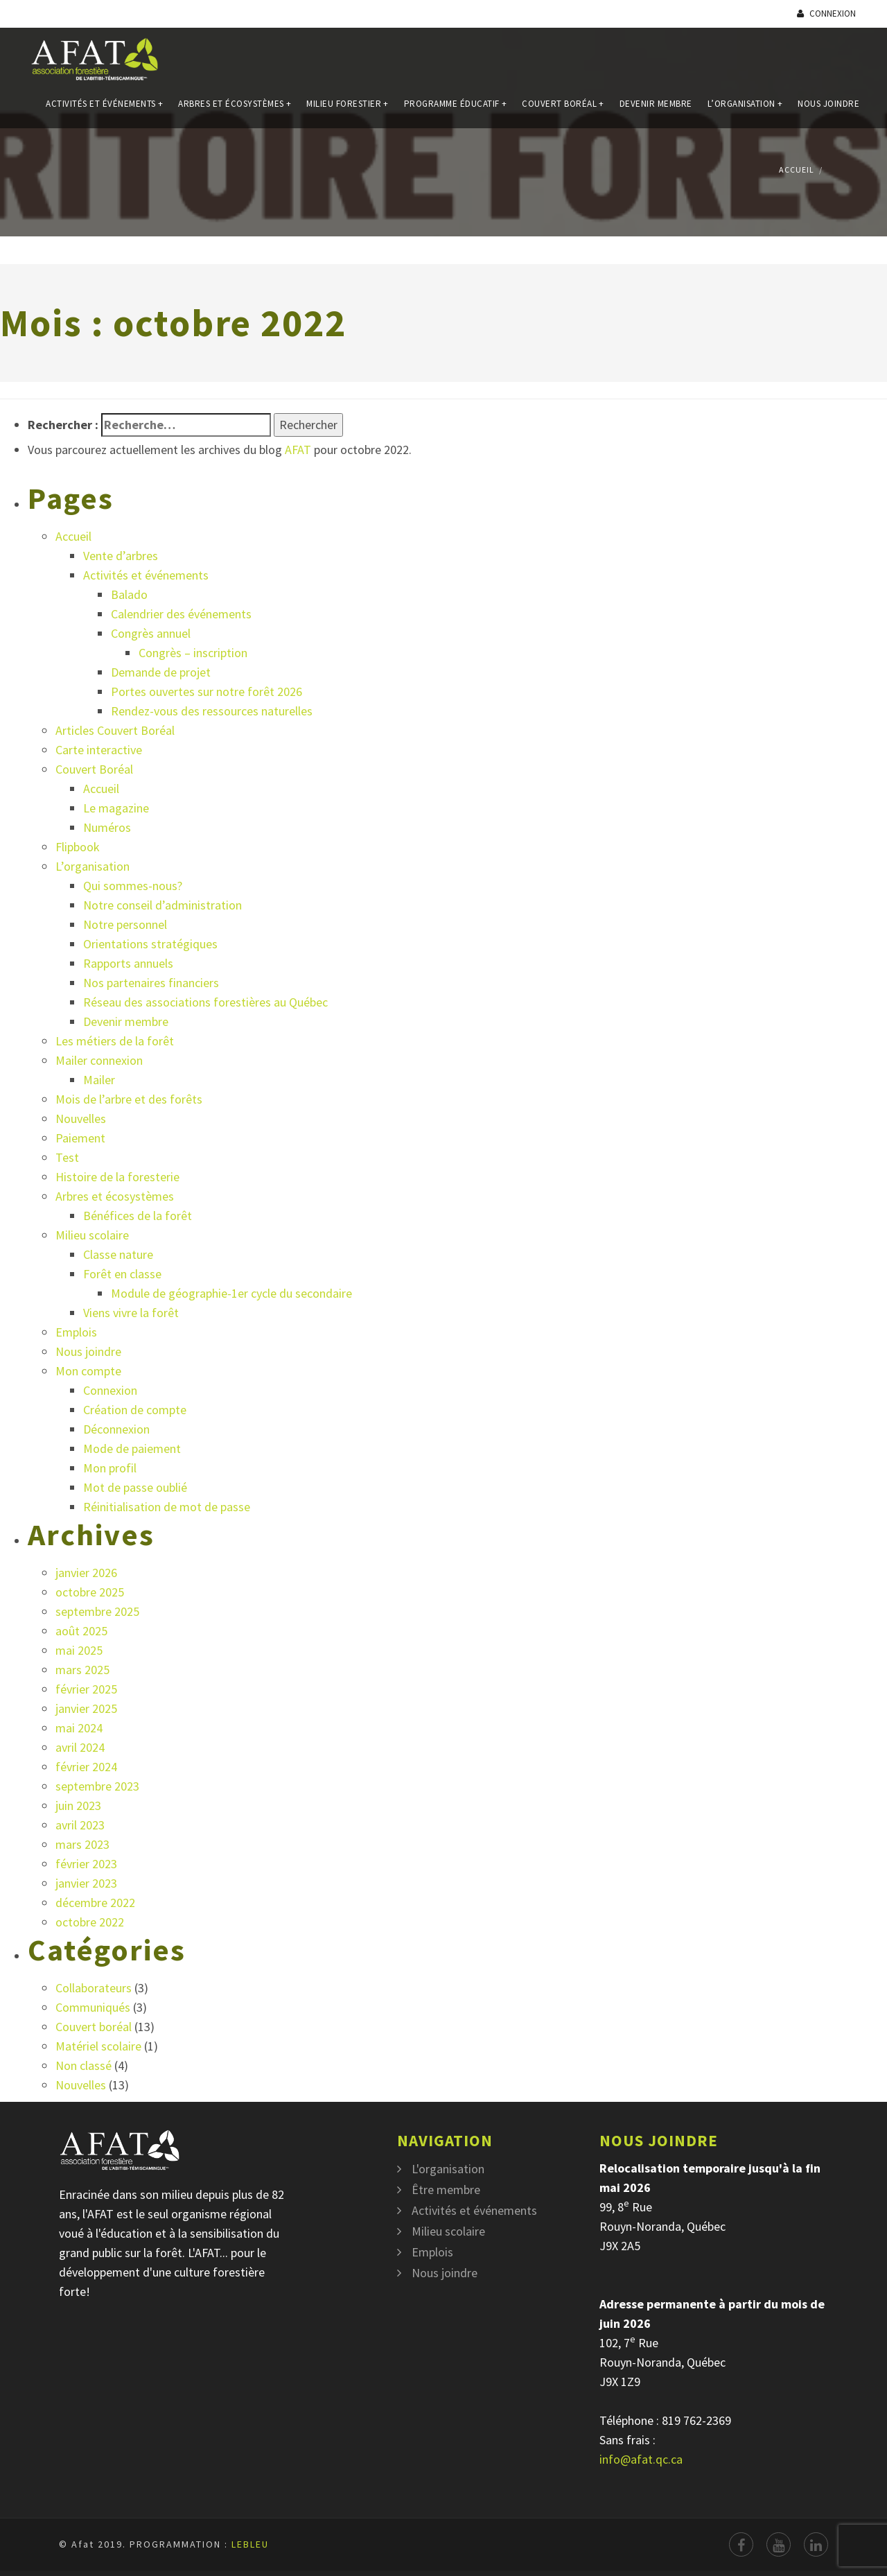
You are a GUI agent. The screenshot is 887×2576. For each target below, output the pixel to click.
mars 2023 (82, 1844)
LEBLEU (250, 2544)
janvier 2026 (86, 1573)
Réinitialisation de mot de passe (166, 1507)
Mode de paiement (132, 1448)
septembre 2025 (97, 1611)
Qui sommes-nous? (132, 886)
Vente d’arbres (120, 556)
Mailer (99, 1080)
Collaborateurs (93, 1988)
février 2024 (86, 1767)
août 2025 (81, 1631)
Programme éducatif (455, 110)
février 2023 (86, 1864)
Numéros (107, 827)
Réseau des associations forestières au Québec (205, 1002)
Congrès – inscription (193, 653)
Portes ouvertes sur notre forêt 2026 (206, 691)
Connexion (826, 13)
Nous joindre (828, 110)
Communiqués (92, 2007)
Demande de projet (161, 672)
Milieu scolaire (92, 1235)
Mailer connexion (99, 1060)
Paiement (80, 1138)
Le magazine (116, 808)
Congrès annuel (151, 633)
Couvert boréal (93, 2027)
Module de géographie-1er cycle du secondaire (231, 1293)
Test (67, 1157)
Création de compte (134, 1410)
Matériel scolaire (98, 2046)
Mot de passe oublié (135, 1487)
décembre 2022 (95, 1903)
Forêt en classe (122, 1274)
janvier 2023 (86, 1883)
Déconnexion (116, 1429)
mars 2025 (82, 1670)
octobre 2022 (89, 1922)
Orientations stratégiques (150, 944)
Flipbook (77, 847)
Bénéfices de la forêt (137, 1216)
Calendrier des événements (181, 614)
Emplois (76, 1332)
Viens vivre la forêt (131, 1313)
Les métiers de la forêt (114, 1041)
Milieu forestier (347, 110)
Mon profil (110, 1468)
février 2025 (86, 1689)
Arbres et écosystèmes (234, 110)
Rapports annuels (128, 963)
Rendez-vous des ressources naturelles (212, 711)
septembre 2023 (97, 1786)
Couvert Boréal (563, 110)
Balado (129, 594)
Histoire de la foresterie (117, 1177)
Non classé (83, 2065)
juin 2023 (78, 1805)
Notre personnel (125, 924)
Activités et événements (104, 110)
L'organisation (448, 2169)
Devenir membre (656, 110)
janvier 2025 (86, 1708)
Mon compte (88, 1371)
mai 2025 (79, 1650)
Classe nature (118, 1254)
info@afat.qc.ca (641, 2459)
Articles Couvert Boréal (115, 730)
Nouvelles (80, 1118)
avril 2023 (80, 1825)
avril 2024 (80, 1747)
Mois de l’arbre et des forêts (128, 1099)
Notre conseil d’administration (162, 905)
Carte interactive (98, 750)
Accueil (796, 169)
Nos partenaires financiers (151, 983)
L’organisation (745, 110)
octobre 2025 (89, 1592)
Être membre (446, 2190)
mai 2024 (79, 1728)
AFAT (298, 450)
